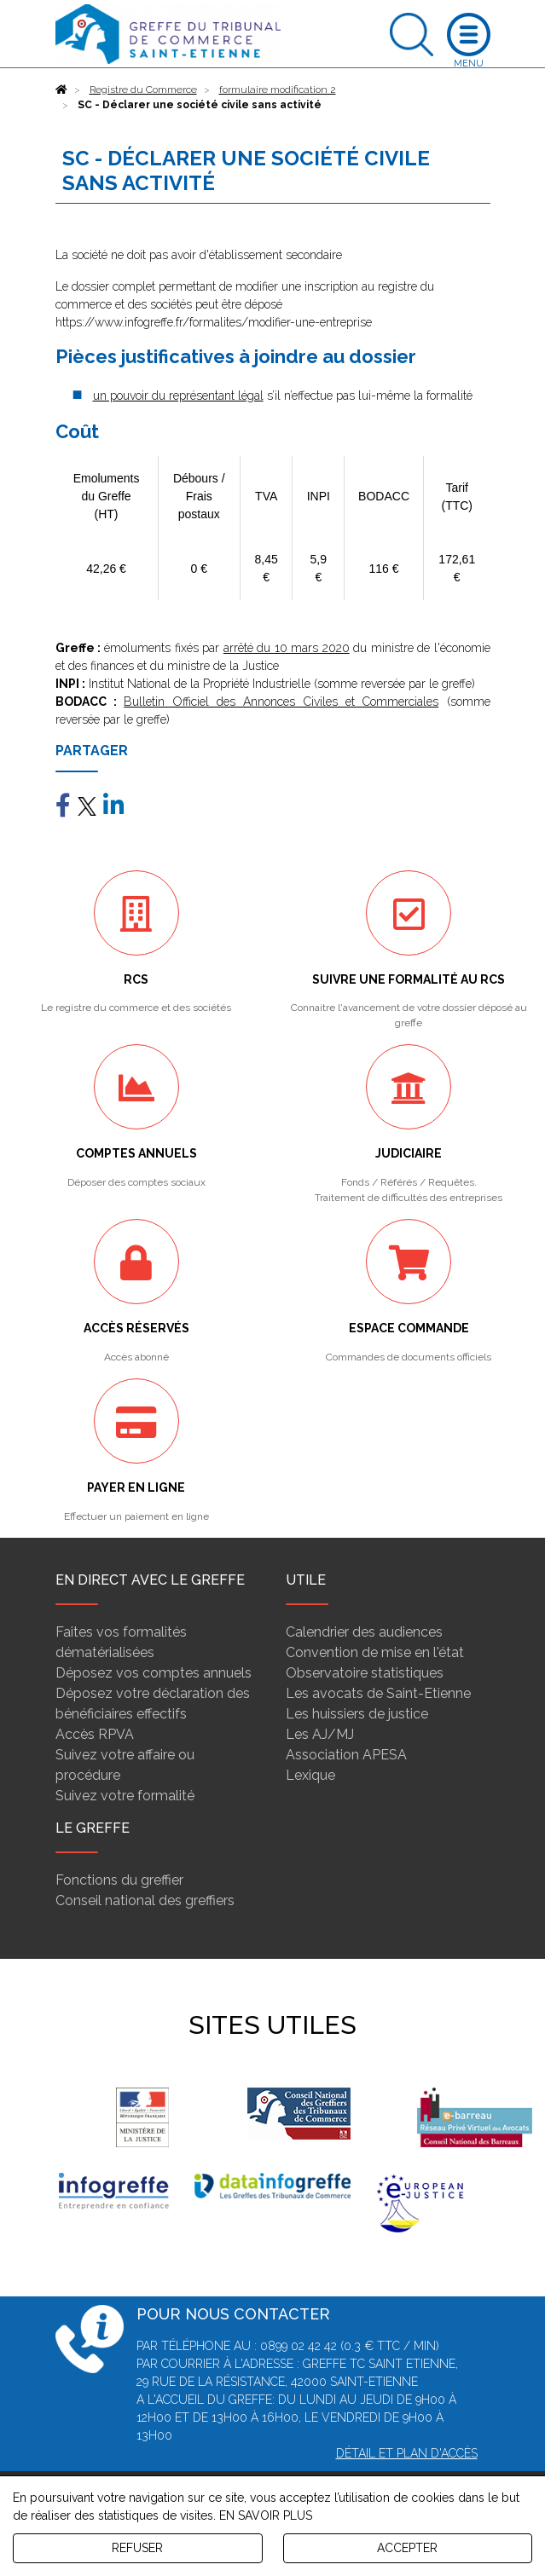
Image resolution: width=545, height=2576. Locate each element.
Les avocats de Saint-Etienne (378, 1693)
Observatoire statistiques (365, 1673)
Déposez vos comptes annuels (153, 1673)
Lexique (310, 1775)
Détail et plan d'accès (407, 2453)
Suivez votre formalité (124, 1796)
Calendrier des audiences (364, 1632)
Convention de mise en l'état (375, 1652)
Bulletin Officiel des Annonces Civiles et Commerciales (281, 701)
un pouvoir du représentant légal (178, 395)
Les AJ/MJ (320, 1734)
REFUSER (137, 2548)
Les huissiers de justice (357, 1714)
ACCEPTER (407, 2548)
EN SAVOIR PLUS (265, 2515)
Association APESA (346, 1755)
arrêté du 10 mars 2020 (286, 648)
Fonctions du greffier (119, 1880)
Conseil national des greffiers (145, 1900)
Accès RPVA (94, 1734)
